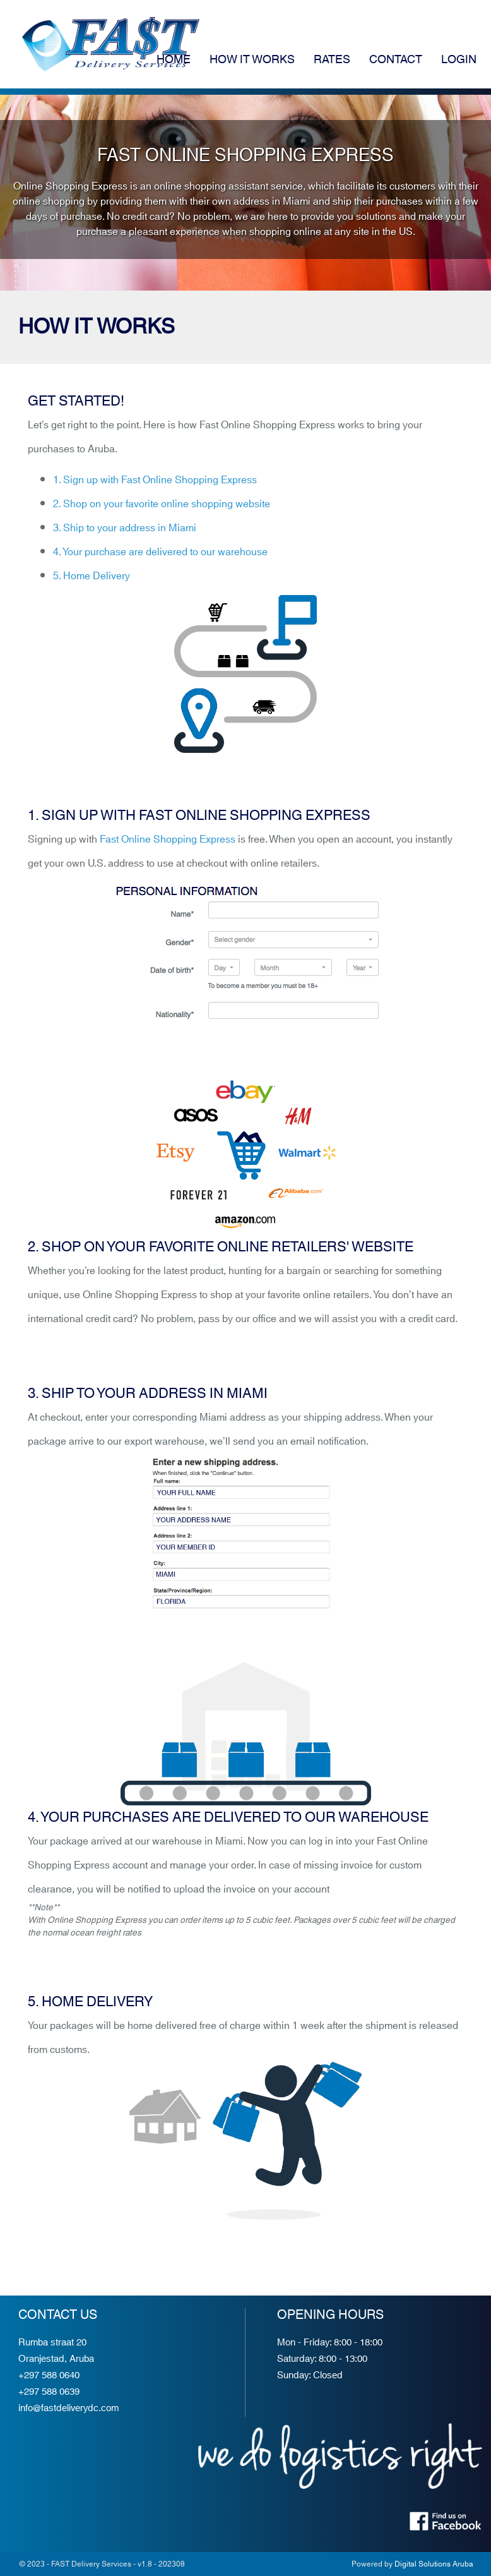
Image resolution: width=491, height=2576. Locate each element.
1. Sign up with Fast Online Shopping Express (155, 480)
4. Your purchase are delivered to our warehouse (160, 552)
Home (174, 60)
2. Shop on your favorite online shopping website (161, 504)
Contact (395, 60)
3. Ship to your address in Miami (124, 528)
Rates (332, 60)
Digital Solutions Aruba (433, 2564)
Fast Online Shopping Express (167, 839)
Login (458, 60)
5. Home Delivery (91, 576)
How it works (252, 60)
